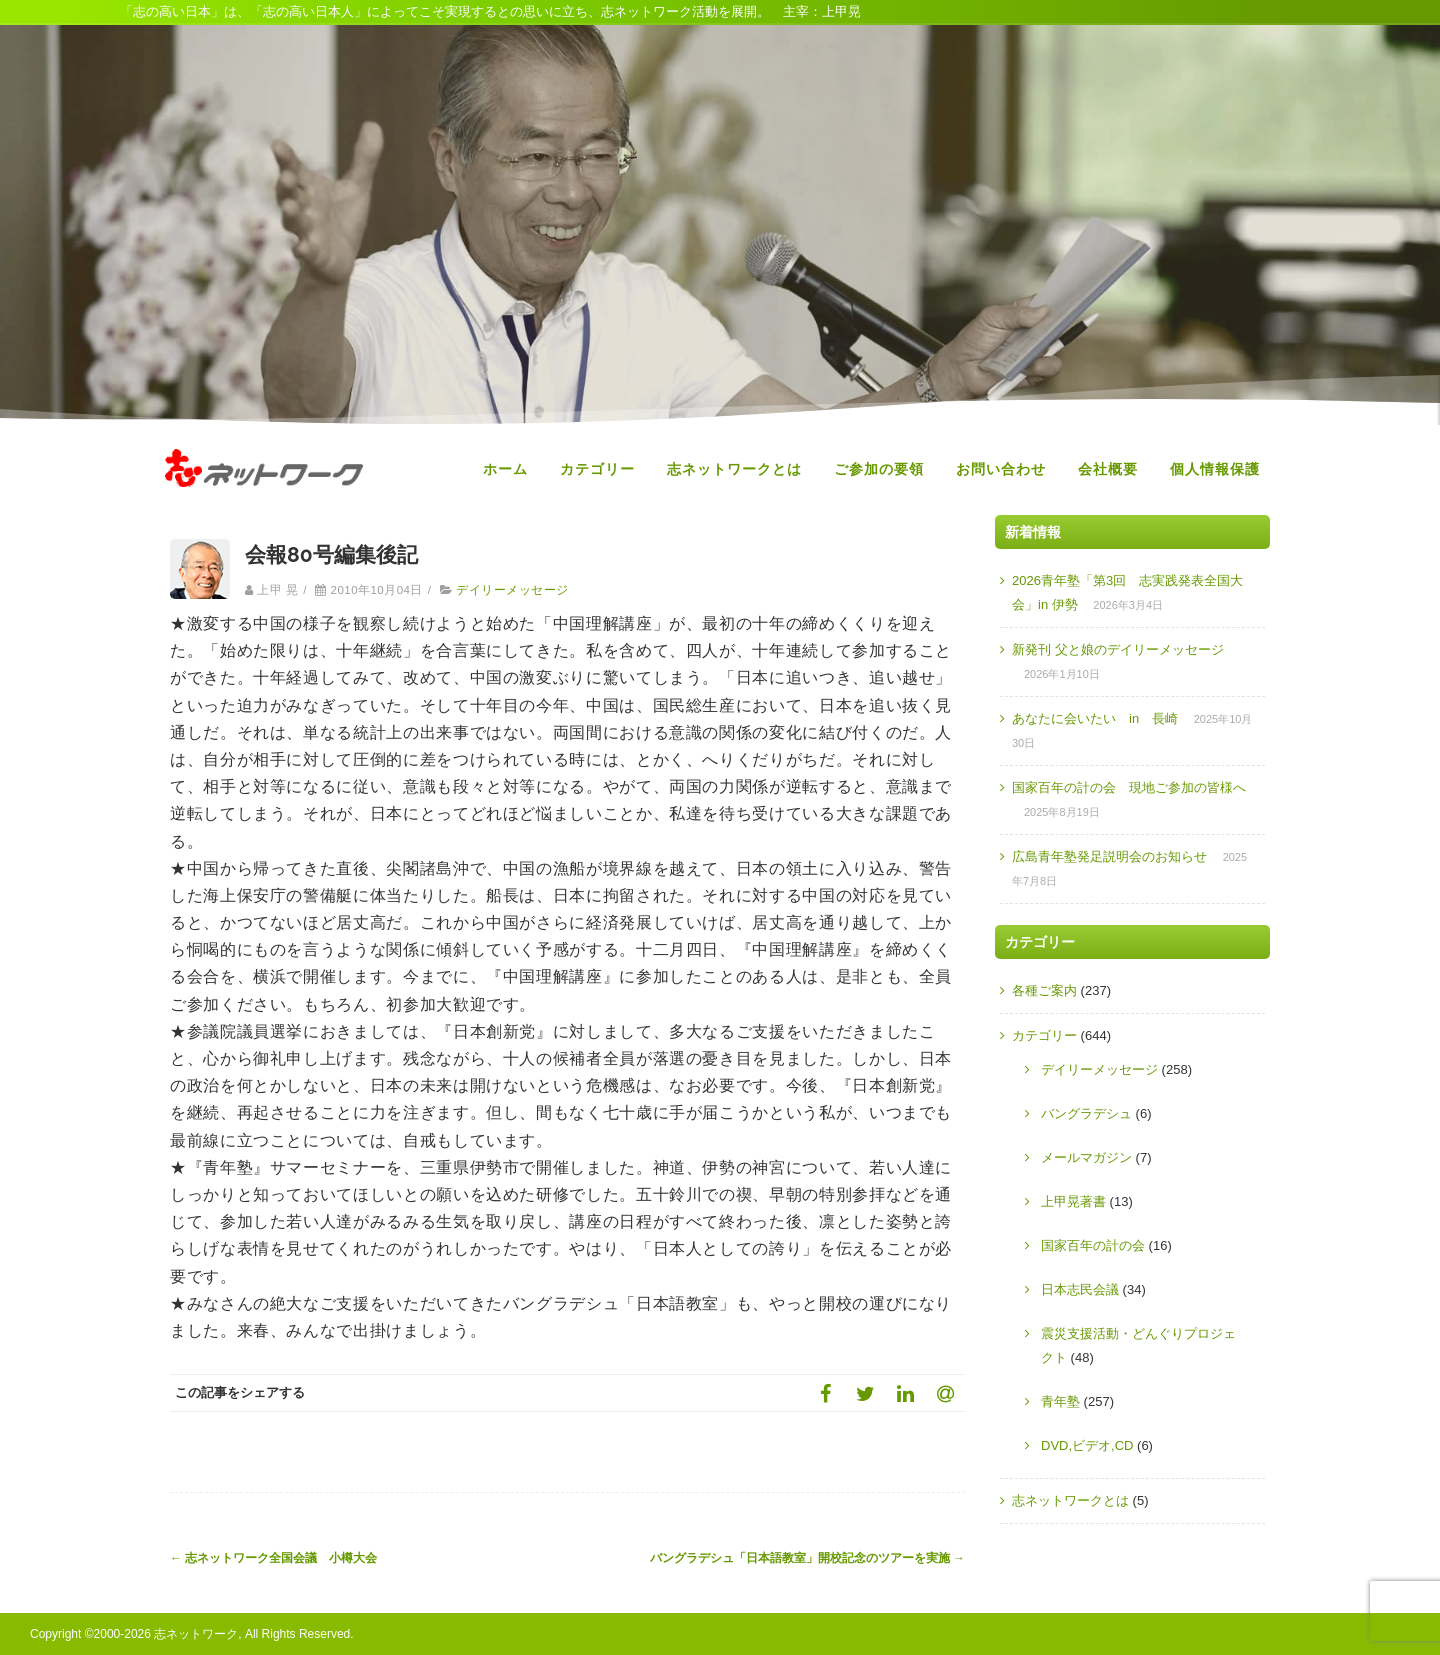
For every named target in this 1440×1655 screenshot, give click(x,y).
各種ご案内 (1044, 990)
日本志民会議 (1080, 1289)
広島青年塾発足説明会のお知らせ (1109, 856)
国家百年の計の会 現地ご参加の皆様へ (1129, 787)
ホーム (505, 469)
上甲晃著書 (1073, 1201)
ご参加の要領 (879, 469)
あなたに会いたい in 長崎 (1095, 718)
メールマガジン (1086, 1157)
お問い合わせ (1001, 469)
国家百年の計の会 (1093, 1245)
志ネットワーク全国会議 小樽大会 (273, 1558)
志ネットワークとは (734, 469)
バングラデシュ (1086, 1113)
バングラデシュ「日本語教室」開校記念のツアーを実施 (807, 1558)
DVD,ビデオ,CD (1087, 1445)
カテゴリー (597, 469)
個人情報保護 (1215, 469)
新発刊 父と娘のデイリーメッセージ (1118, 649)
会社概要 (1108, 469)
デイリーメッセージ (512, 590)
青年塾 (1060, 1401)
